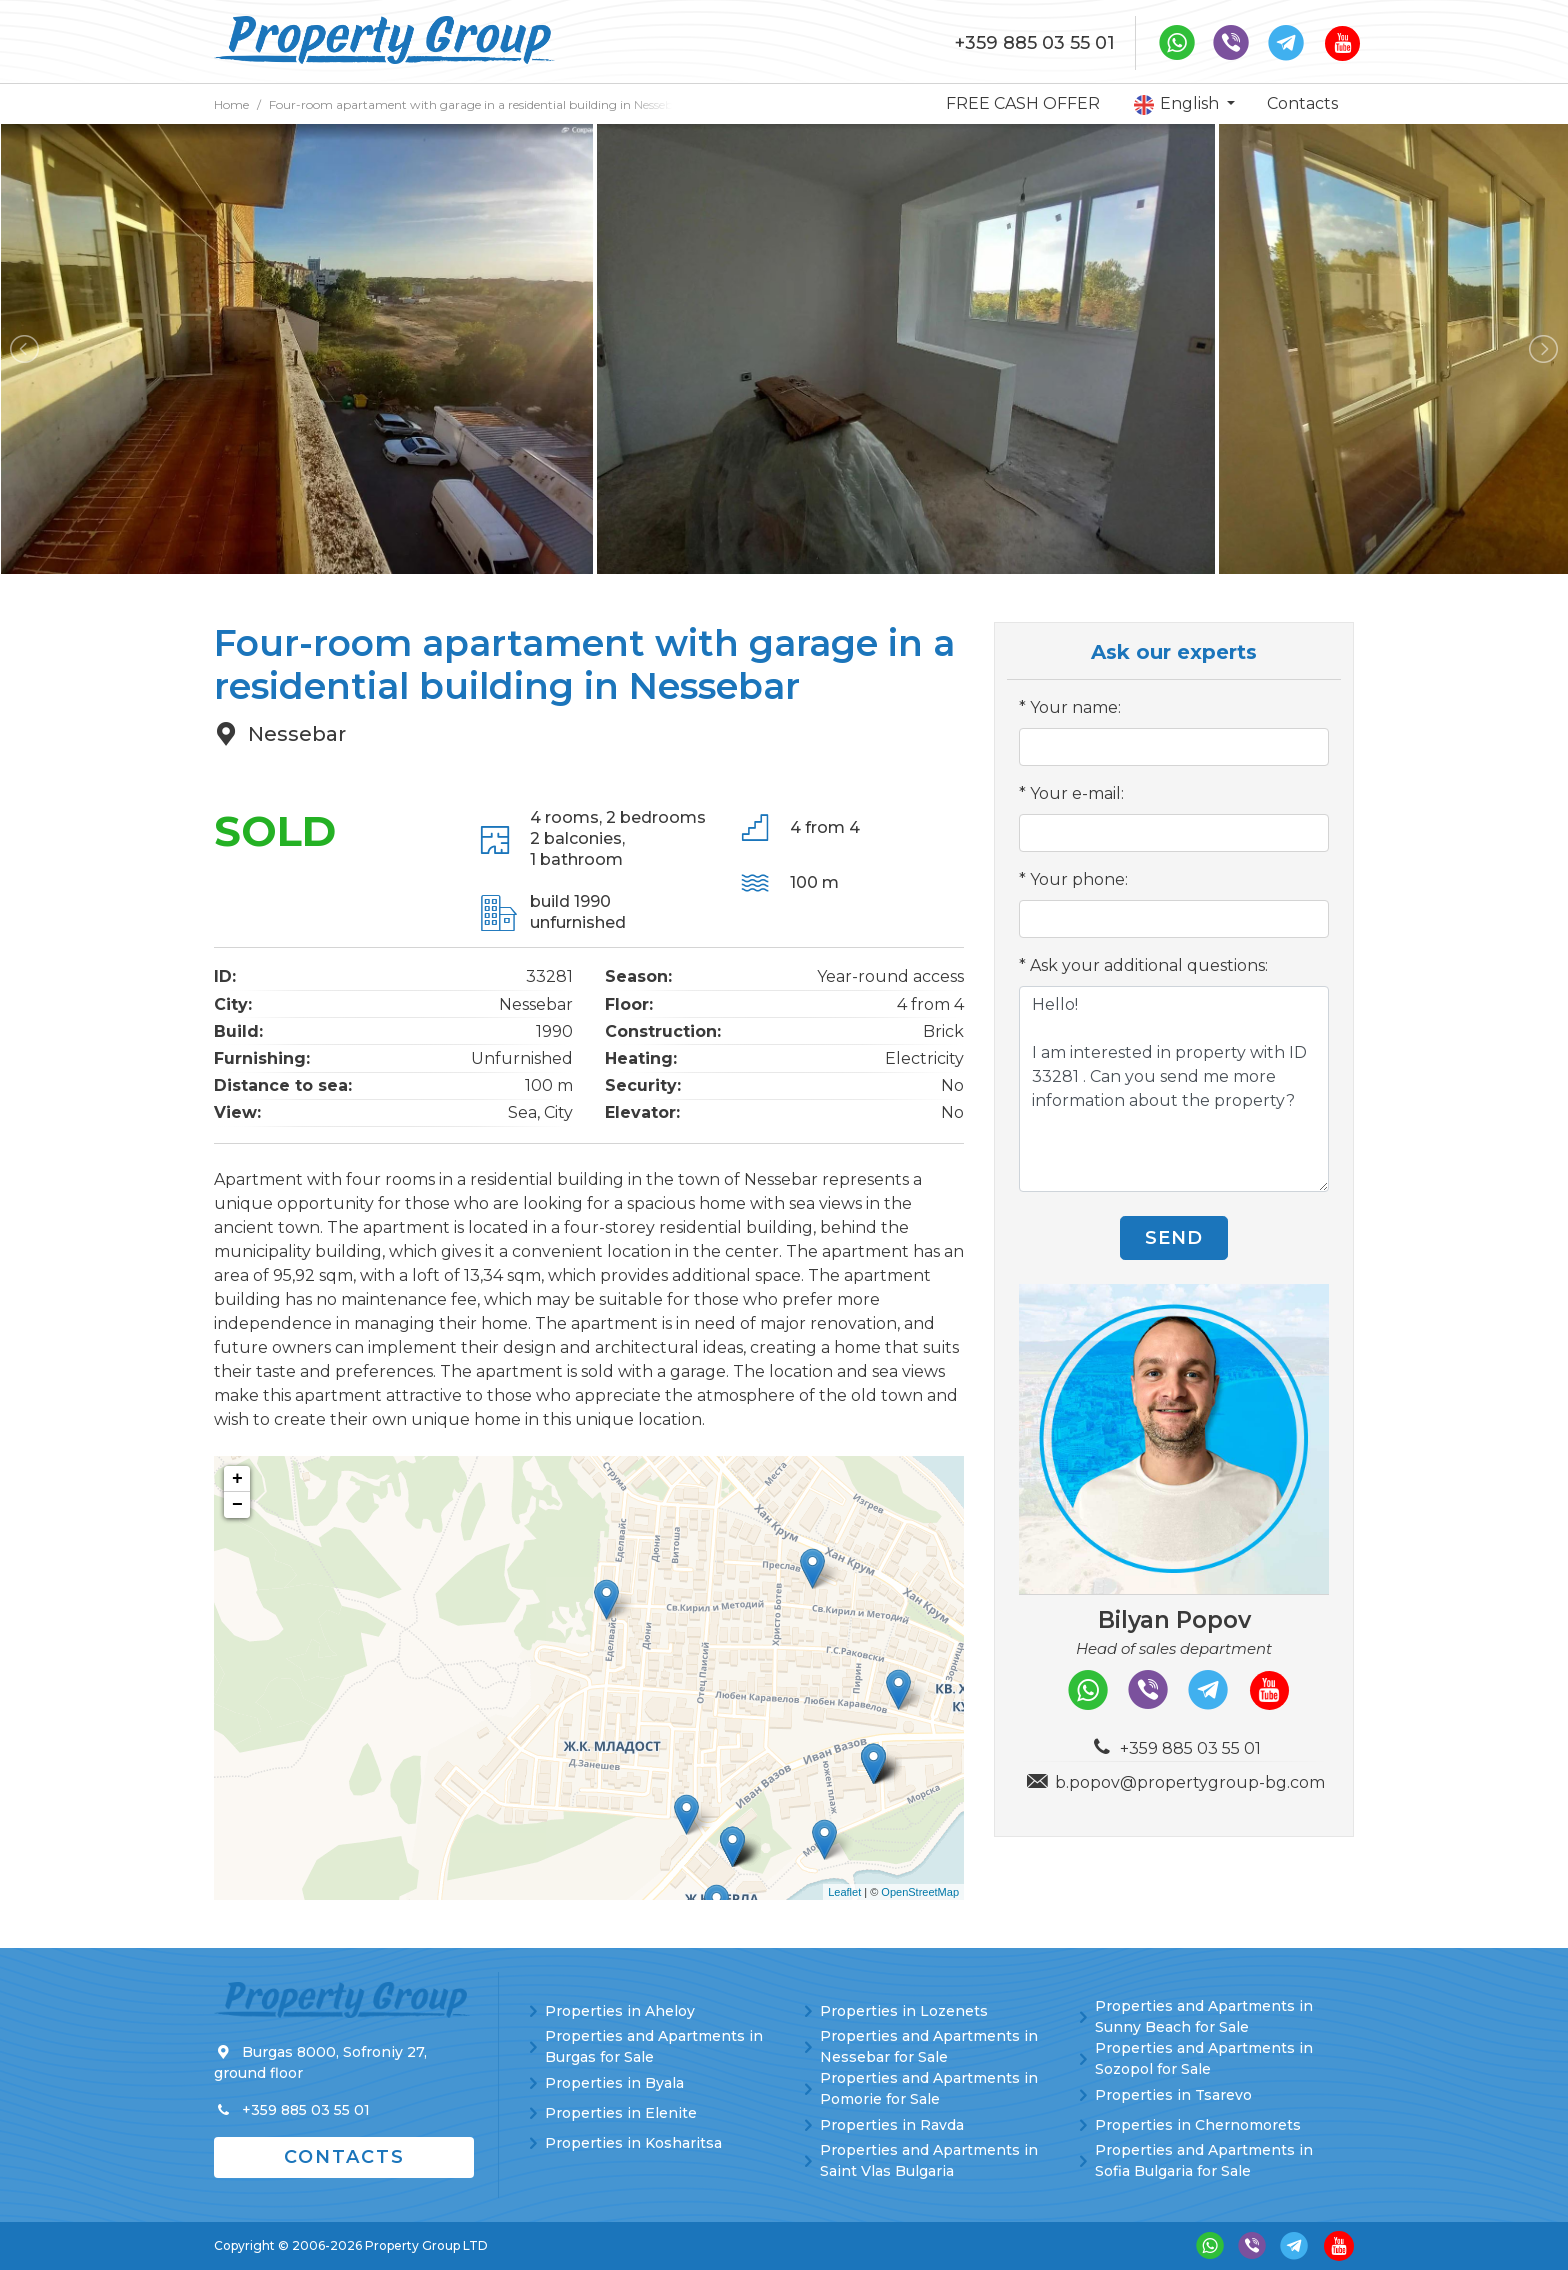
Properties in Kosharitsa (633, 2143)
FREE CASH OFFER (1023, 103)
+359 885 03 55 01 (1035, 43)
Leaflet (844, 1892)
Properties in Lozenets (904, 2011)
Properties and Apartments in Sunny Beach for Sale (1204, 2016)
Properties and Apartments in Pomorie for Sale (929, 2088)
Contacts (1302, 103)
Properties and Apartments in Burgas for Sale (654, 2046)
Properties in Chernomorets (1198, 2125)
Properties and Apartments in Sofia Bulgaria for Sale (1204, 2160)
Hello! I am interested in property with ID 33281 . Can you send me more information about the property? (1174, 1089)
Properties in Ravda (892, 2125)
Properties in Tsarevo (1173, 2095)
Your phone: (1079, 879)
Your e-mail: (1077, 793)
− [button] (237, 1505)
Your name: (1075, 707)
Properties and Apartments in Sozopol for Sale (1204, 2058)
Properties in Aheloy (620, 2011)
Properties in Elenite (621, 2113)
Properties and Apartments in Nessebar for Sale (929, 2046)
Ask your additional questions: (1149, 965)
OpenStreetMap (920, 1892)
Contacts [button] (344, 2157)
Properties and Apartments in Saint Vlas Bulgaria (929, 2160)
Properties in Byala (614, 2083)
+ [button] (237, 1479)
